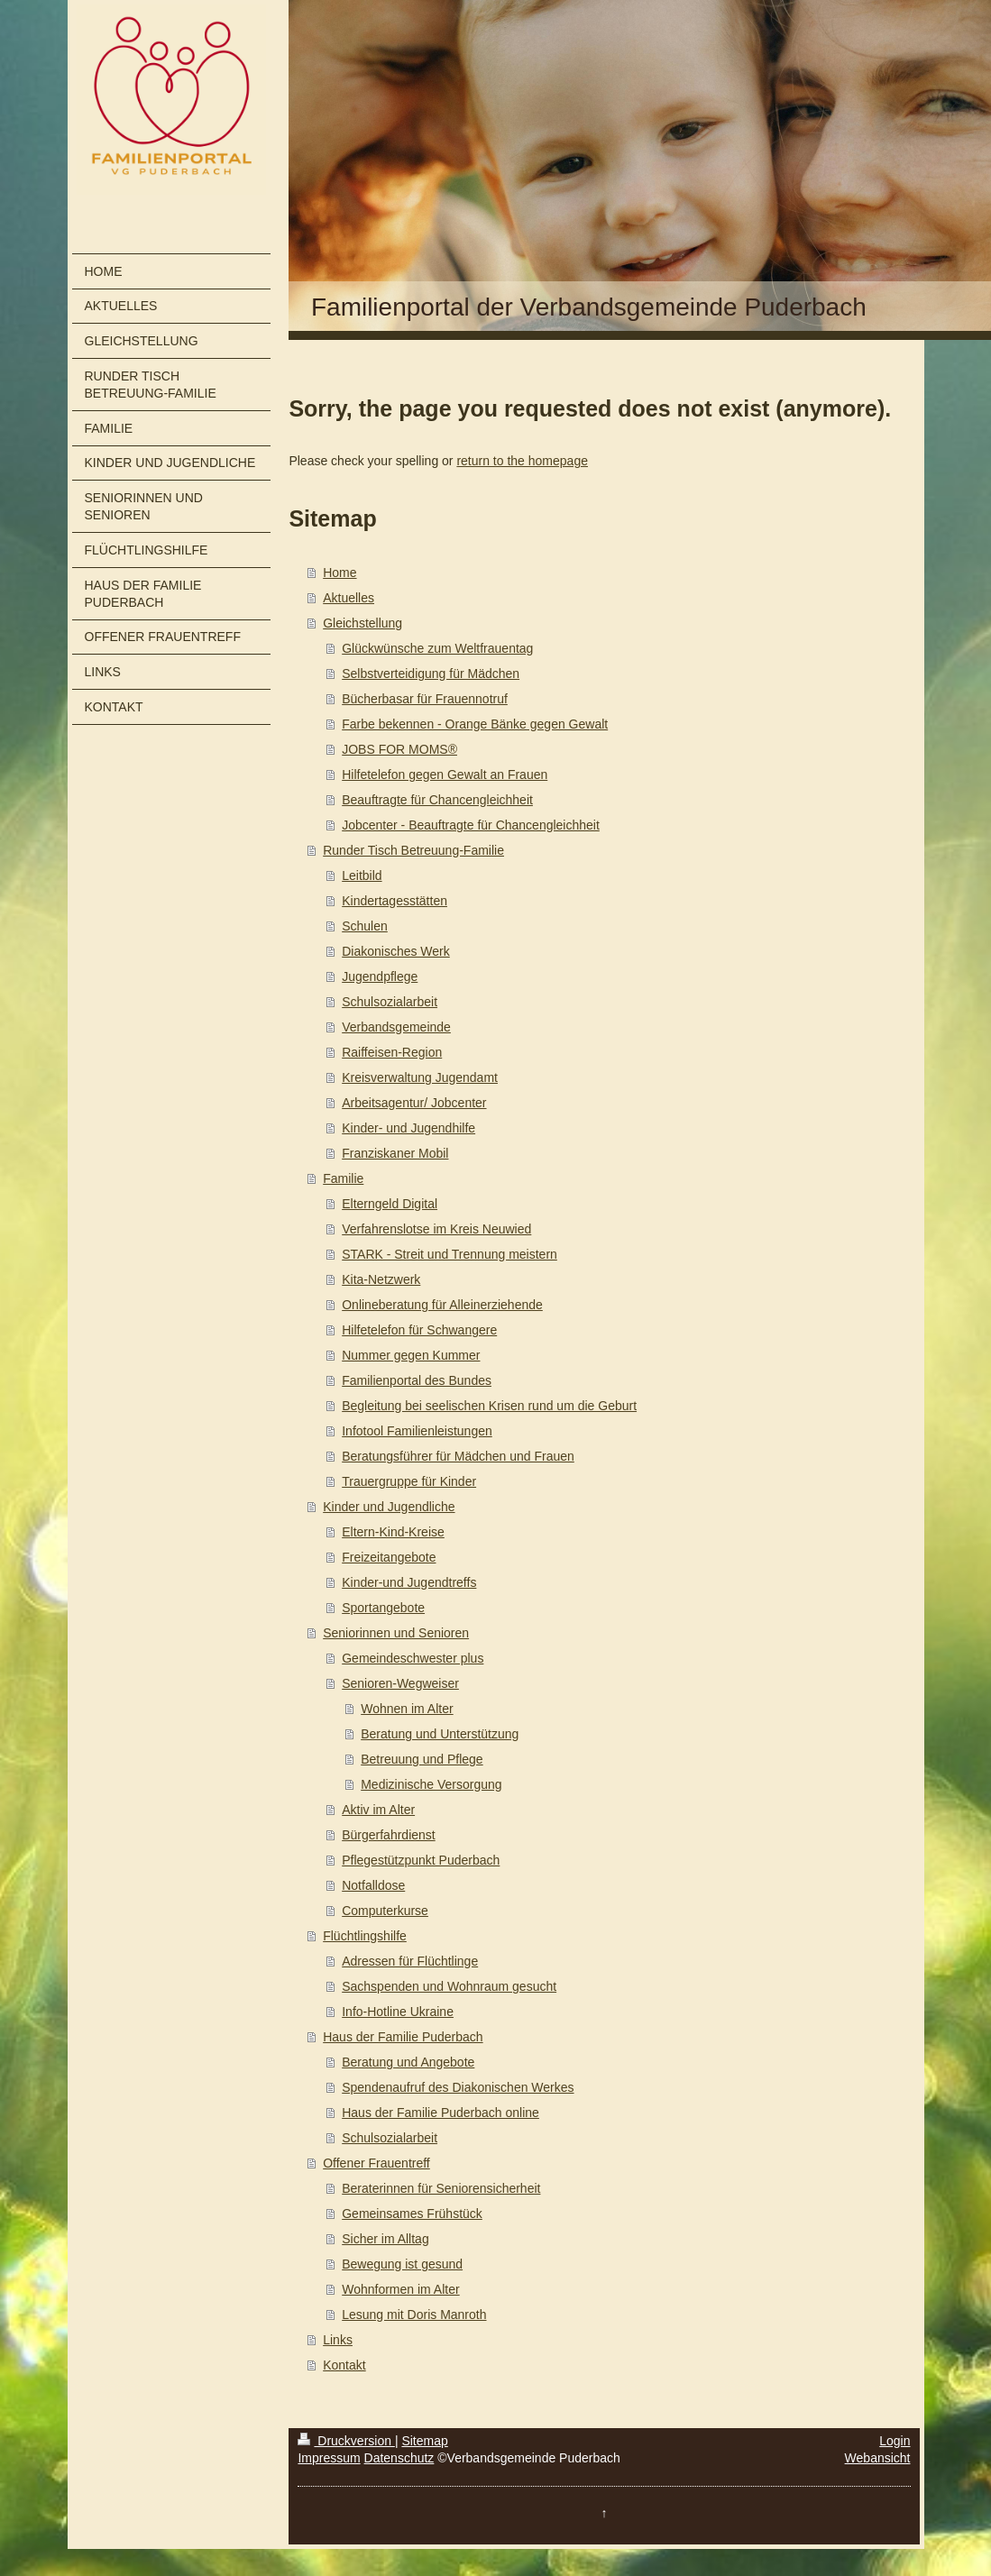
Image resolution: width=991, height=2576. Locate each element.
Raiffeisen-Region (392, 1052)
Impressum (329, 2458)
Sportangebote (383, 1607)
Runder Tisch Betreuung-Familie (413, 850)
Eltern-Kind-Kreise (393, 1532)
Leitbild (361, 875)
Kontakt (344, 2365)
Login (894, 2441)
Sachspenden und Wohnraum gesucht (449, 1986)
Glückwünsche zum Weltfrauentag (437, 648)
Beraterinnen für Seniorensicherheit (441, 2188)
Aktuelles (348, 598)
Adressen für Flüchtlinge (410, 1961)
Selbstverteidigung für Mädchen (430, 673)
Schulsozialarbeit (389, 1002)
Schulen (365, 926)
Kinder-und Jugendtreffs (409, 1582)
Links (338, 2340)
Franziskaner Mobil (395, 1153)
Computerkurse (385, 1910)
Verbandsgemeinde (396, 1027)
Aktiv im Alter (378, 1809)
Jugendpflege (380, 976)
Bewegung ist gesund (402, 2264)
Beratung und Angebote (408, 2062)
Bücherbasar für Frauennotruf (425, 699)
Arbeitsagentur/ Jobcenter (414, 1102)
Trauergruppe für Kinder (409, 1481)
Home (339, 572)
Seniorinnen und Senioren (396, 1633)
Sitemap (424, 2441)
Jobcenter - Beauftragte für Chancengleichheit (471, 825)
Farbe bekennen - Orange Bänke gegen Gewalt (475, 724)
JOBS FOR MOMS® (399, 749)
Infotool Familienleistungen (417, 1431)
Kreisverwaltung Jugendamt (420, 1077)
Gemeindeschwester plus (412, 1658)
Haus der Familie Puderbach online (440, 2112)
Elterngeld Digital (389, 1203)
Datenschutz (399, 2458)
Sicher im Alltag (385, 2239)
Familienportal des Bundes (416, 1380)
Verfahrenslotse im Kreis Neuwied (436, 1229)
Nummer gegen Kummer (411, 1355)
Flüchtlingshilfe (365, 1936)
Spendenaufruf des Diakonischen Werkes (457, 2087)
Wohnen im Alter (407, 1708)
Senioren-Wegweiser (400, 1683)
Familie (343, 1178)
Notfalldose (373, 1885)
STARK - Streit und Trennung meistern (449, 1254)
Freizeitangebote (389, 1557)
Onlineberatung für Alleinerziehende (442, 1304)
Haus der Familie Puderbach (402, 2037)
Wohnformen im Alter (400, 2289)
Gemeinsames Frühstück (412, 2213)
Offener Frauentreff (376, 2163)
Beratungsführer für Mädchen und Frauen (458, 1456)
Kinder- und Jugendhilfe (408, 1128)
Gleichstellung (362, 623)
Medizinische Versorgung (431, 1784)
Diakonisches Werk (396, 951)
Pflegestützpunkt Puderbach (421, 1860)
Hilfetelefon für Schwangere (419, 1330)
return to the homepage (522, 461)
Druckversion (346, 2441)
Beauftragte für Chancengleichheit (437, 800)
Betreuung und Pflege (421, 1759)
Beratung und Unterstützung (439, 1734)
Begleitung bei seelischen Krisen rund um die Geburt (489, 1405)
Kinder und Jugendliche (388, 1506)
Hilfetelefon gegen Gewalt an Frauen (444, 774)
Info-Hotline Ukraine (398, 2011)
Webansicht (878, 2458)
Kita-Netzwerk (381, 1279)
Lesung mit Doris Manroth (414, 2314)
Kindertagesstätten (394, 901)
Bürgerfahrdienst (389, 1835)
